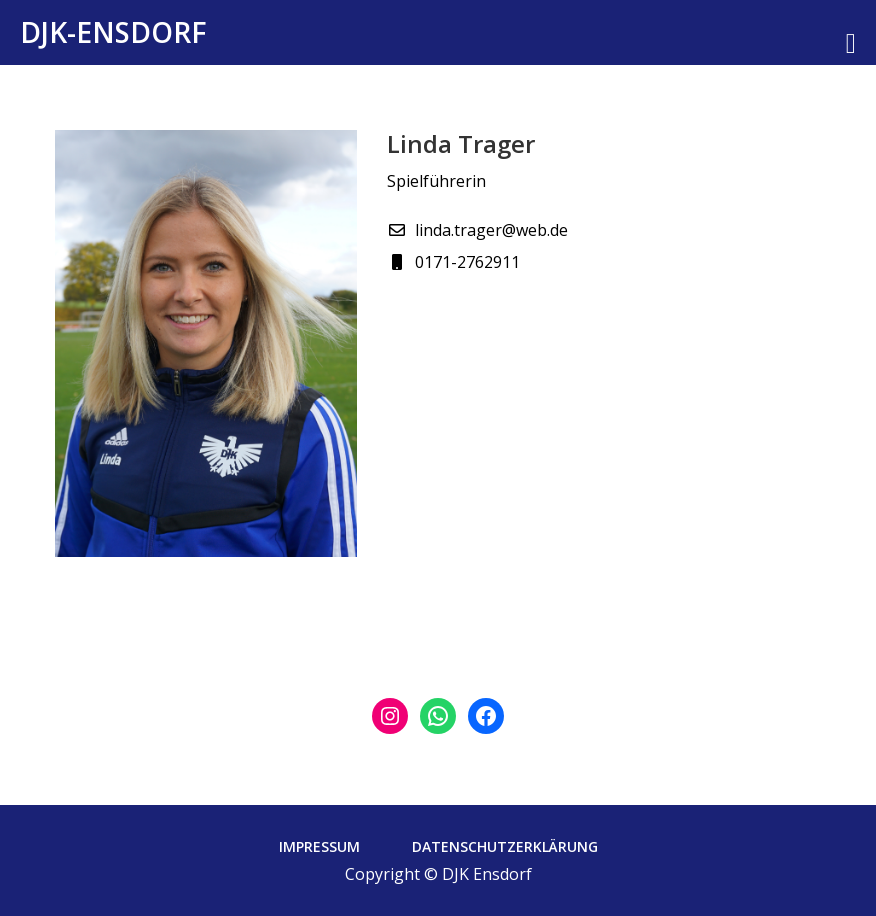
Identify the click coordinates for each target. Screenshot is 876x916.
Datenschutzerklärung (505, 846)
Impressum (319, 846)
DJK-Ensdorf (113, 32)
